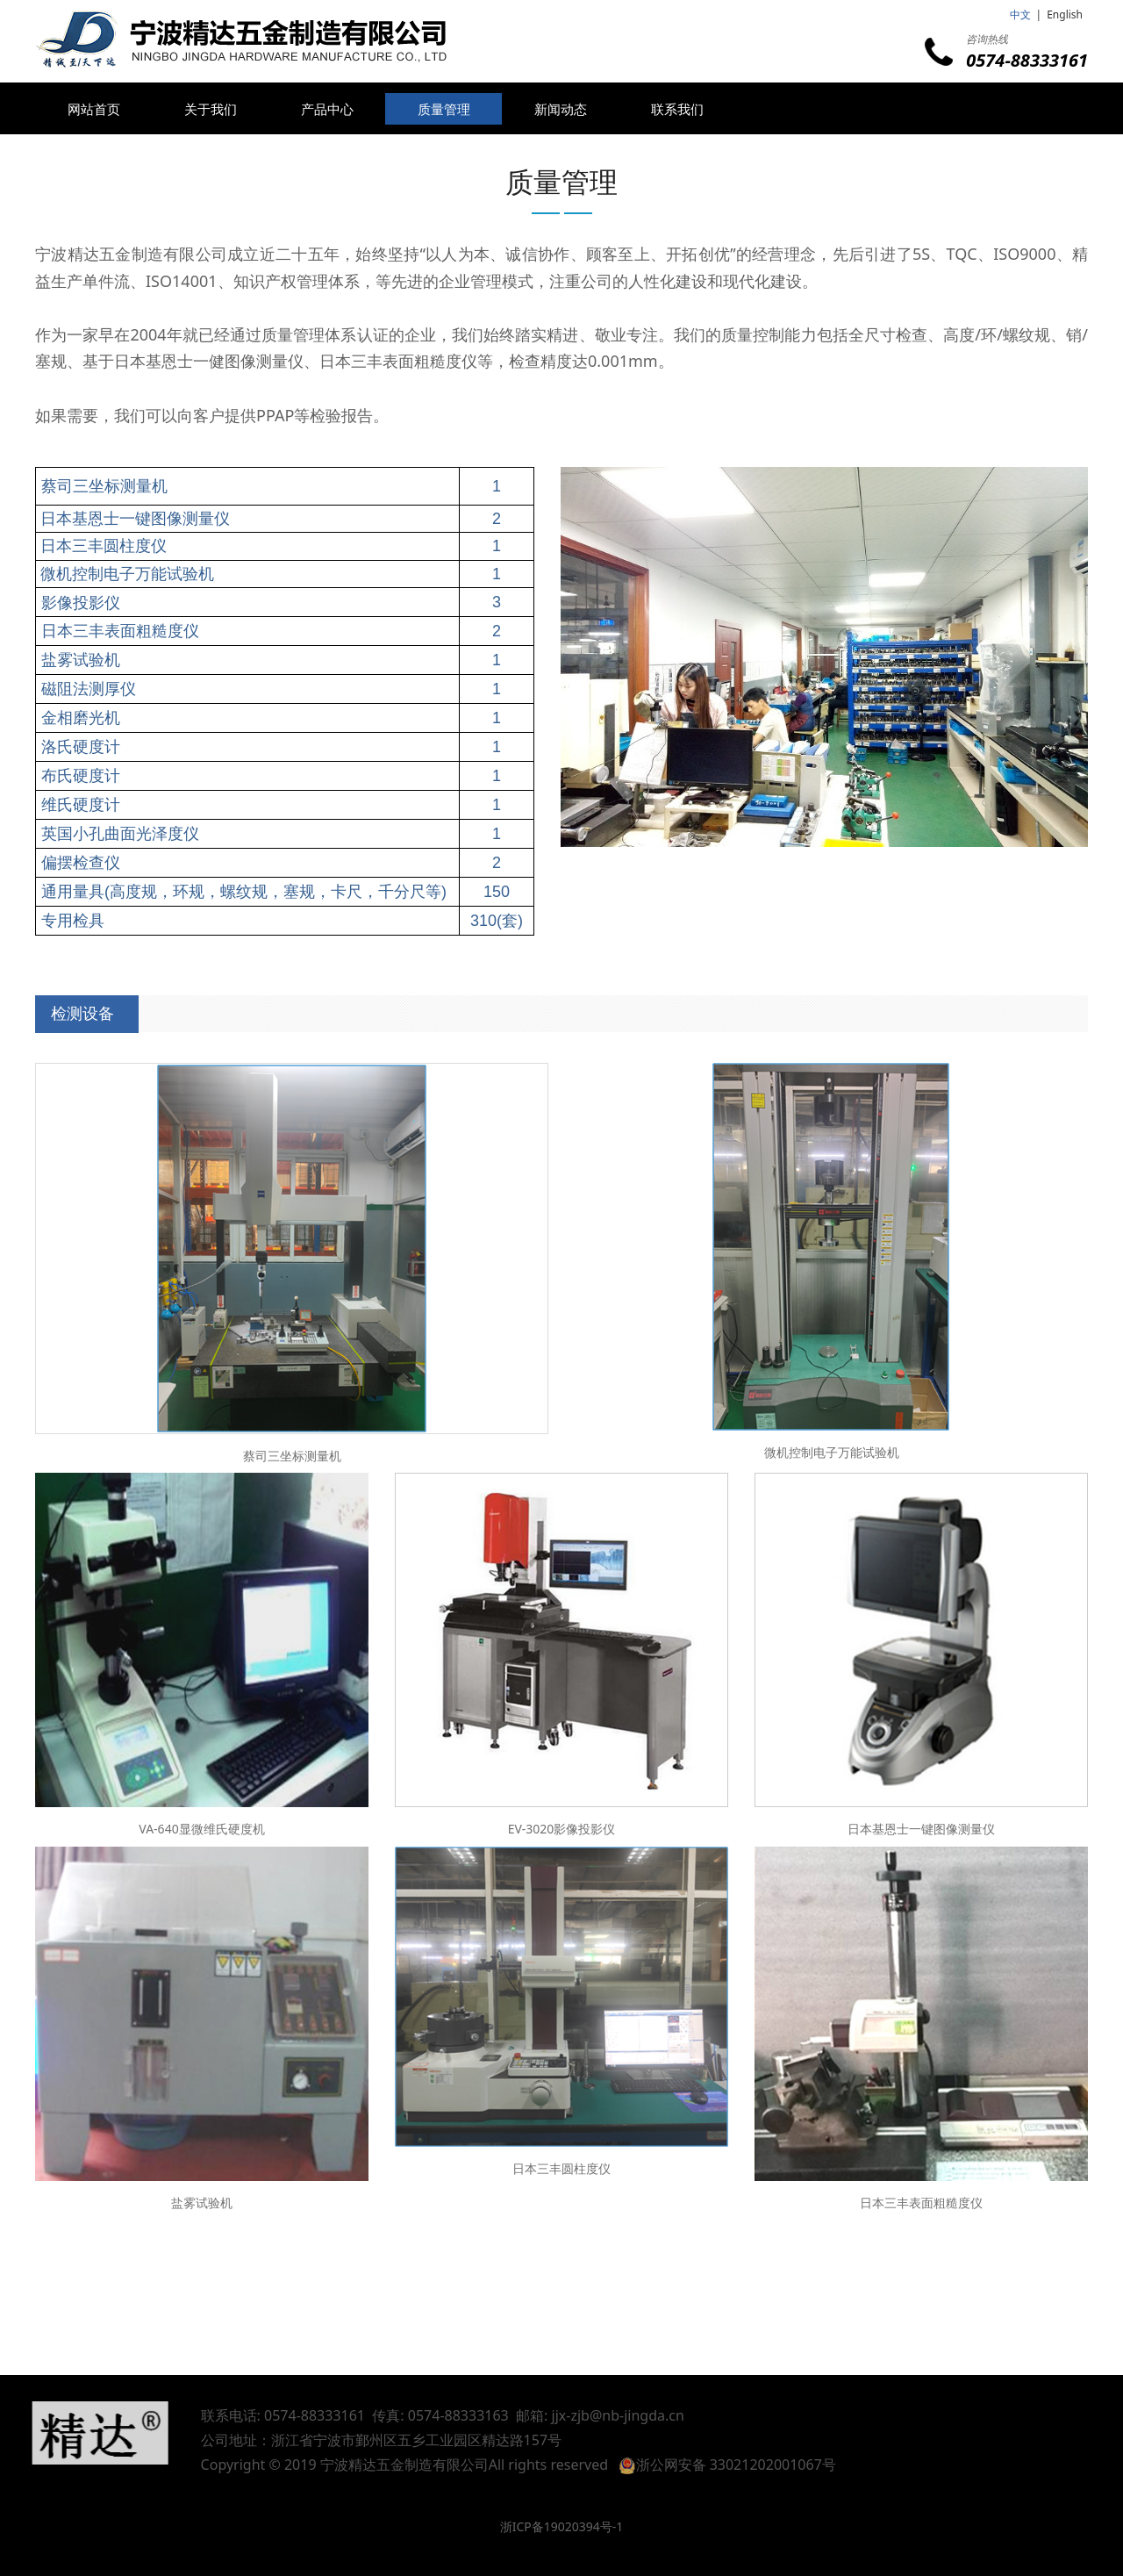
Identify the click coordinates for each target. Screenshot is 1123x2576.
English (1065, 14)
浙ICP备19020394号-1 (562, 2526)
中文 (1020, 14)
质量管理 (444, 109)
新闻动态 (560, 109)
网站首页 (94, 109)
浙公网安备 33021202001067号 (748, 2464)
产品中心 (327, 109)
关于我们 (210, 109)
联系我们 (677, 109)
